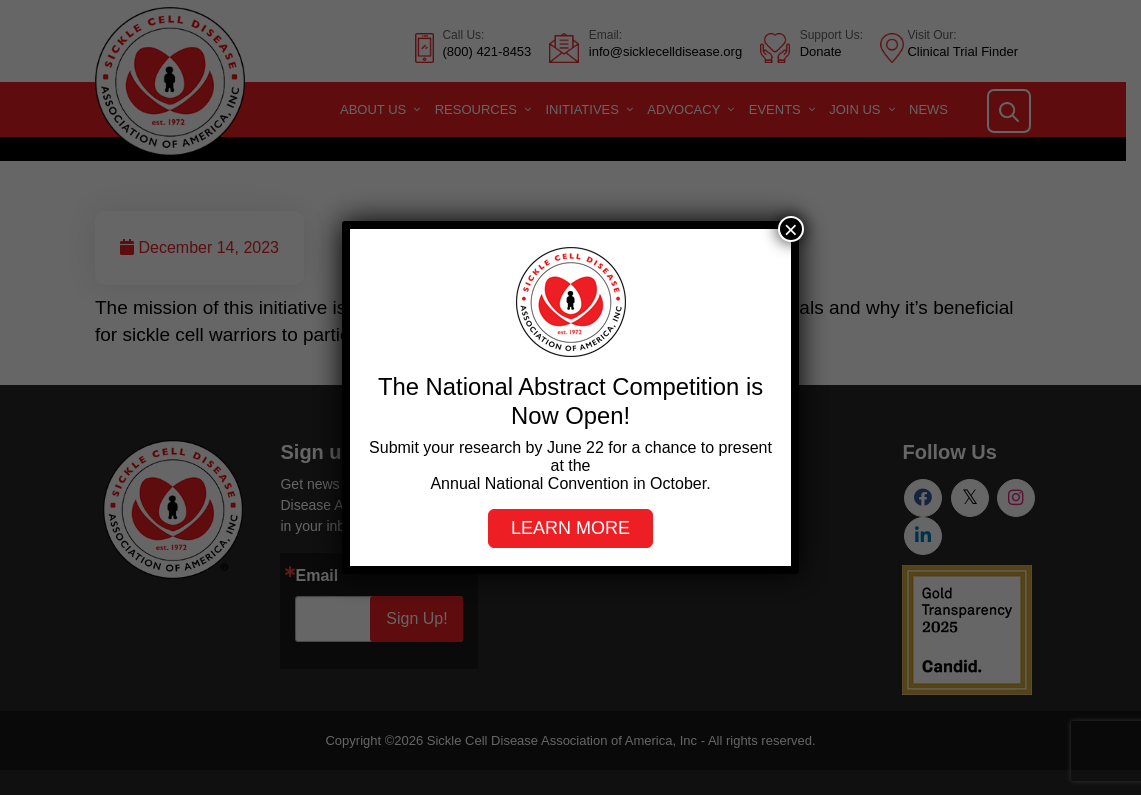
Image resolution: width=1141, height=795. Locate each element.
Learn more (570, 528)
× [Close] (791, 229)
